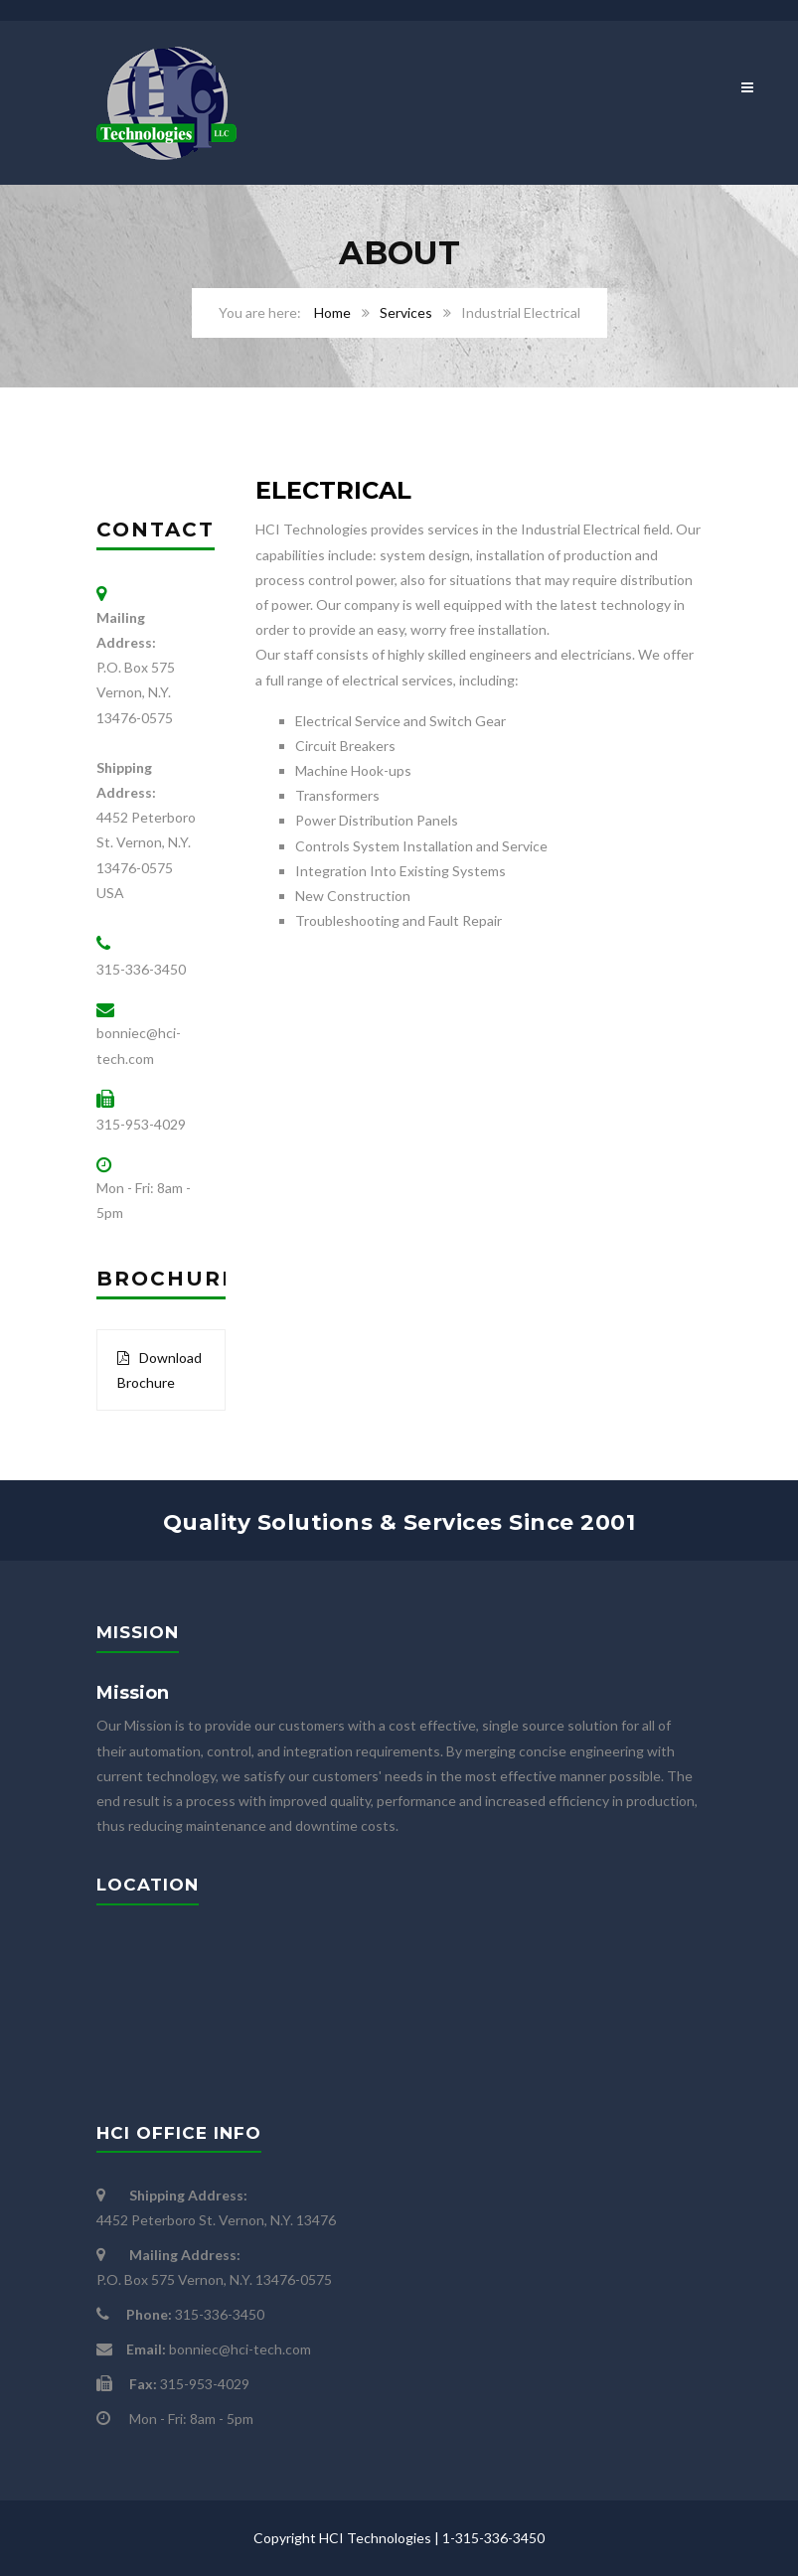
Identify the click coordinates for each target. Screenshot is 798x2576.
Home (332, 312)
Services (406, 312)
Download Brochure (159, 1370)
